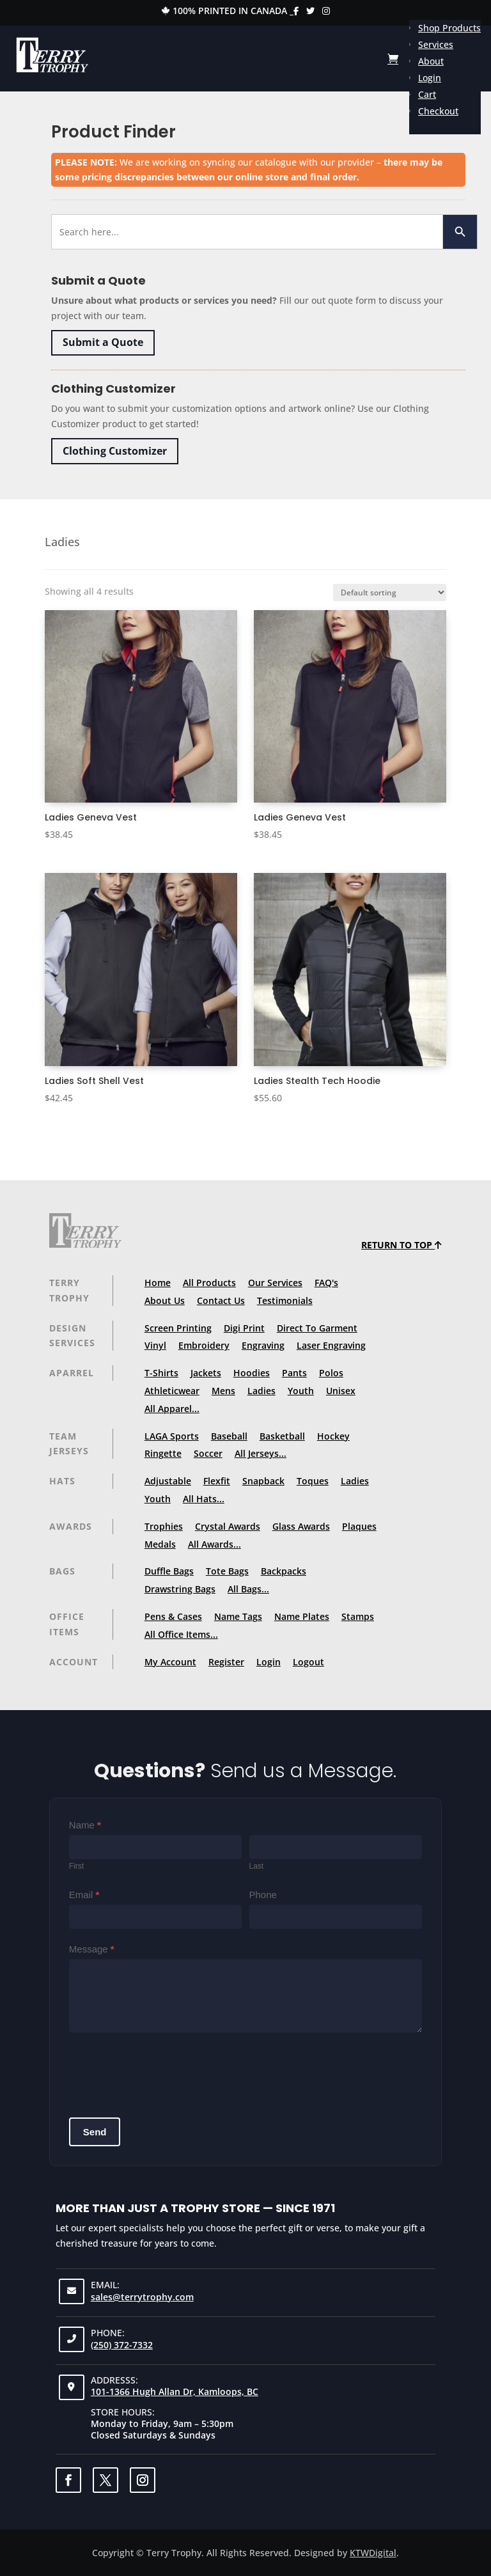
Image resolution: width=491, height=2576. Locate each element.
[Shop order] (389, 592)
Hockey (333, 1436)
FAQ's (326, 1282)
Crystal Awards (227, 1526)
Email (84, 1894)
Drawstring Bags (179, 1589)
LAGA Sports (171, 1436)
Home (157, 1282)
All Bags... (248, 1589)
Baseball (229, 1436)
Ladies (261, 1391)
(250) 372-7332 (122, 2345)
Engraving (263, 1345)
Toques (313, 1481)
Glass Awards (301, 1526)
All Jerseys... (260, 1453)
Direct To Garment (317, 1328)
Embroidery (204, 1345)
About (431, 61)
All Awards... (214, 1544)
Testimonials (285, 1300)
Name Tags (238, 1616)
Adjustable (167, 1481)
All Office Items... (181, 1634)
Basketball (282, 1436)
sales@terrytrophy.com (142, 2297)
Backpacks (283, 1571)
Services (435, 44)
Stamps (357, 1616)
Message (91, 1949)
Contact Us (221, 1300)
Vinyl (155, 1345)
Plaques (359, 1526)
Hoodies (251, 1373)
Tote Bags (227, 1571)
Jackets (206, 1373)
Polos (331, 1373)
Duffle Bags (169, 1571)
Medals (160, 1544)
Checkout (438, 111)
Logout (308, 1662)
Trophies (163, 1526)
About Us (164, 1300)
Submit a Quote (103, 342)
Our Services (275, 1282)
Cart (427, 94)
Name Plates (301, 1616)
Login (429, 78)
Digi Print (244, 1328)
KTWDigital (373, 2553)
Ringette (163, 1453)
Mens (223, 1391)
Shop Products (449, 28)
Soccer (208, 1453)
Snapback (263, 1481)
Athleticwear (171, 1391)
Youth (301, 1391)
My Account (170, 1662)
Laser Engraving (331, 1345)
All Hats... (203, 1499)
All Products (209, 1282)
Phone (263, 1894)
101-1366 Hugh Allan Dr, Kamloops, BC (174, 2391)
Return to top (401, 1245)
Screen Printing (178, 1328)
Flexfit (216, 1481)
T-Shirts (161, 1373)
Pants (294, 1373)
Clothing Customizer (115, 451)
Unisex (340, 1391)
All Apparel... (171, 1408)
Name (85, 1824)
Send (95, 2131)
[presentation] (166, 2070)
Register (226, 1662)
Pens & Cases (173, 1616)
